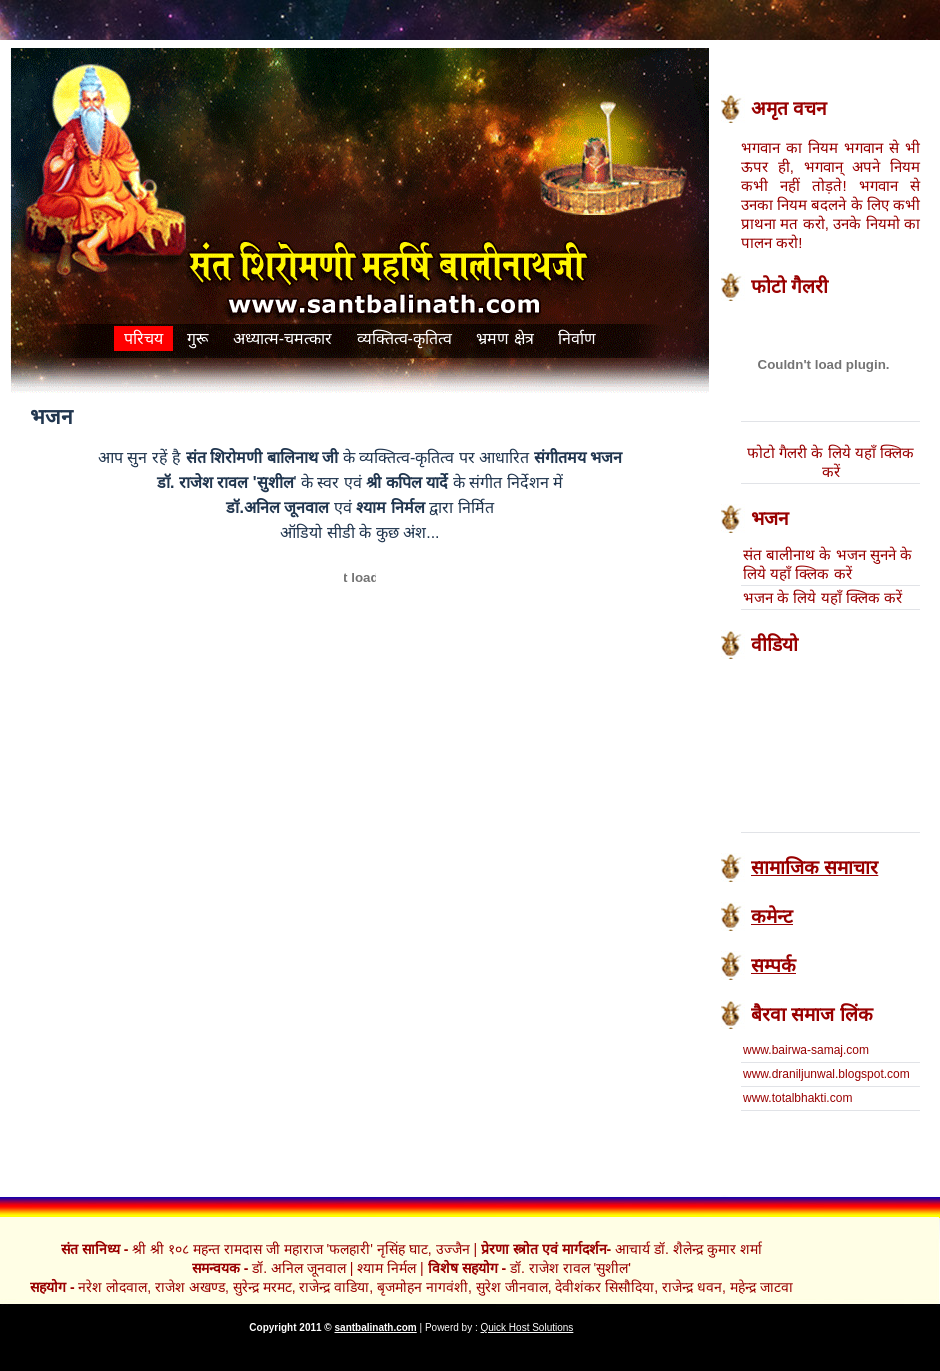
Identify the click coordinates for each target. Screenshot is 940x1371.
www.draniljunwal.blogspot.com (826, 1074)
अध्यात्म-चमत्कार (285, 338)
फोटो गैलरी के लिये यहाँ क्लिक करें (830, 462)
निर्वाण (577, 338)
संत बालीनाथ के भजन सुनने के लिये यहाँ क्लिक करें (827, 564)
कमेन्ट (772, 916)
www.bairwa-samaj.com (806, 1050)
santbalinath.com (376, 1327)
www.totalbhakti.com (797, 1098)
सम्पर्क (773, 965)
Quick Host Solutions (527, 1327)
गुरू (197, 338)
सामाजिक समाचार (814, 867)
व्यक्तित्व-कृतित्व (404, 338)
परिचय (143, 338)
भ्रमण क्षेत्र (504, 338)
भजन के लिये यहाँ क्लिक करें (822, 597)
